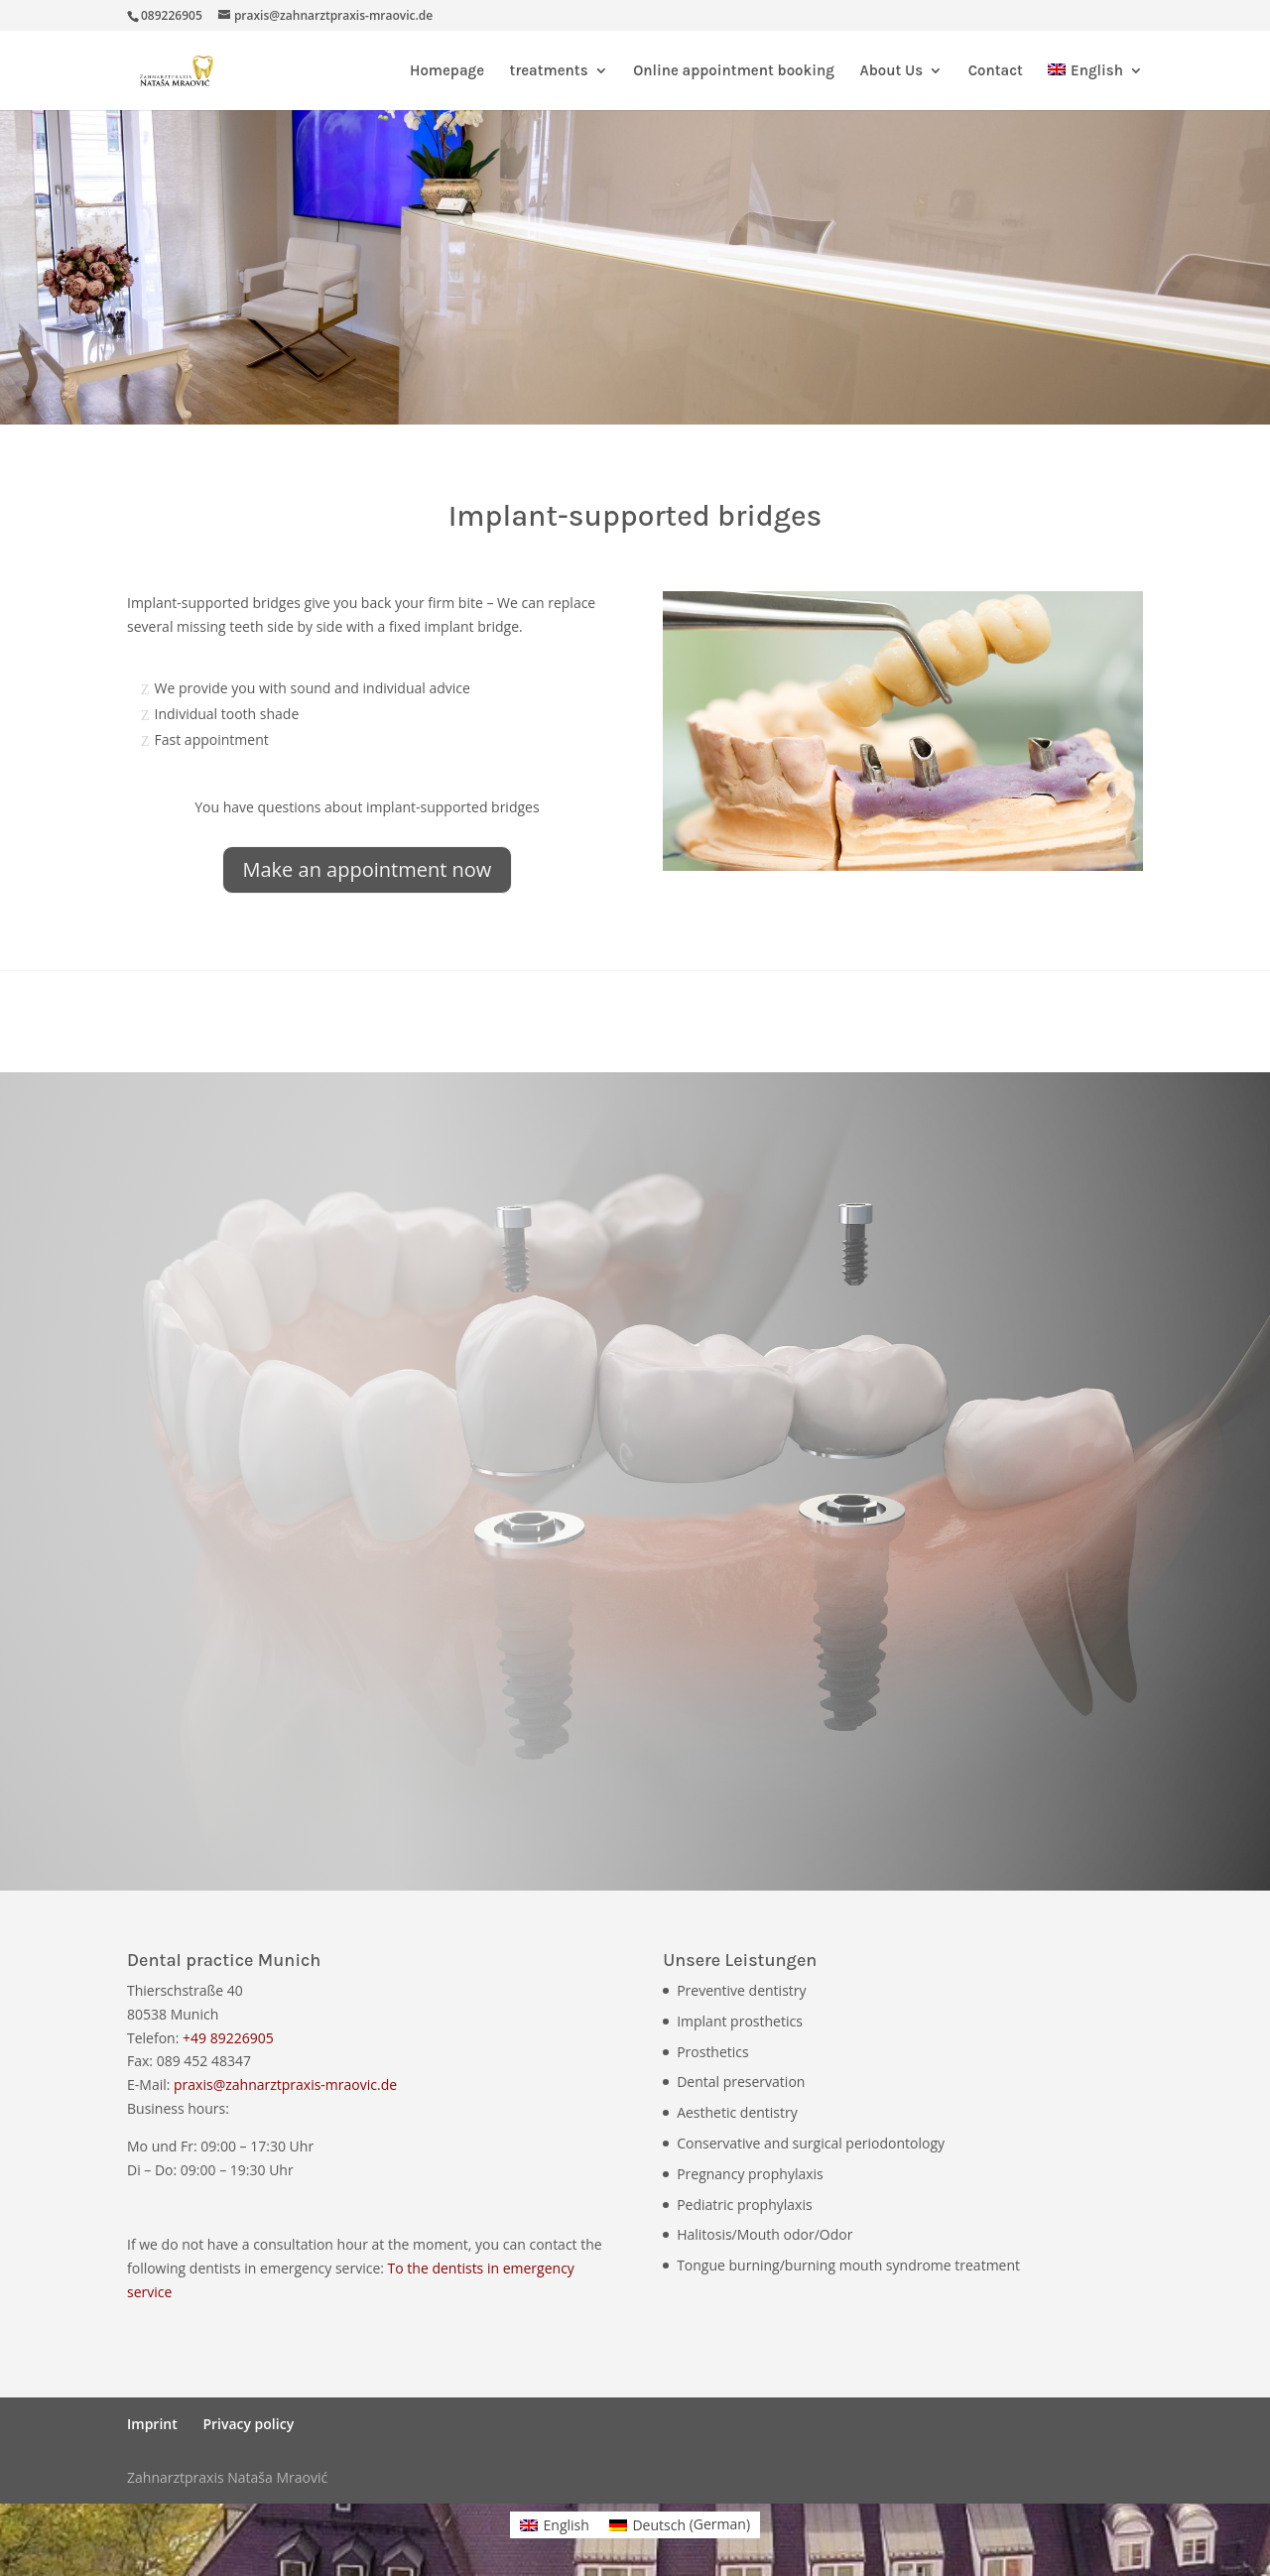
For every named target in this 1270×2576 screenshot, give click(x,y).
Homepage (447, 71)
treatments (549, 71)
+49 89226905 (228, 2037)
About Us (891, 71)
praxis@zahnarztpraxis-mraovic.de (285, 2084)
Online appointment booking (733, 71)
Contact (995, 71)
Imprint (152, 2423)
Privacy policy (248, 2423)
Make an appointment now (367, 869)
